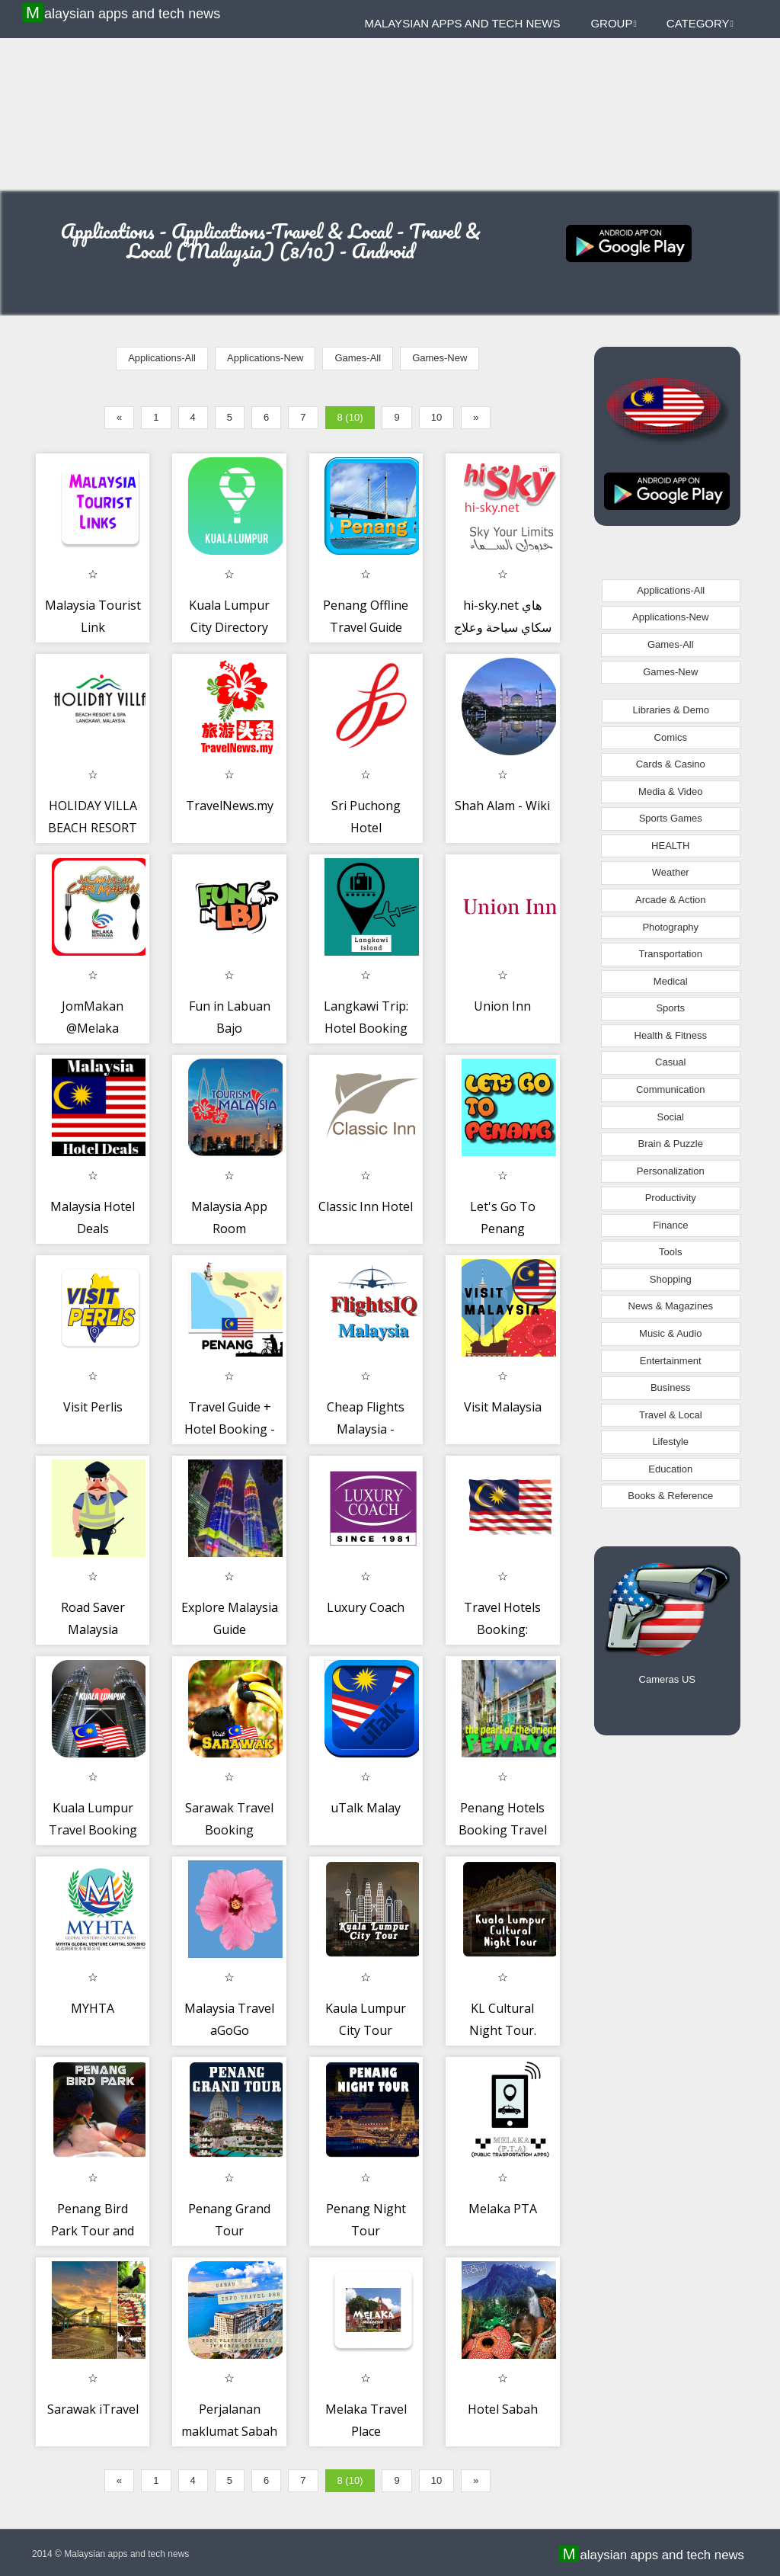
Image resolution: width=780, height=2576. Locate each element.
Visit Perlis (93, 1407)
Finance (670, 1225)
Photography (670, 927)
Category (700, 23)
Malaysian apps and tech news (123, 13)
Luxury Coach (365, 1607)
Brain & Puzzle (670, 1143)
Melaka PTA (502, 2208)
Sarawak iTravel (93, 2409)
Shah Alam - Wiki (502, 805)
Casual (670, 1062)
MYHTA (92, 2008)
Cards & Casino (670, 764)
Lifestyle (670, 1441)
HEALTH (670, 845)
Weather (670, 872)
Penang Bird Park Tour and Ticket (92, 2231)
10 (436, 417)
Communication (670, 1089)
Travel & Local (670, 1415)
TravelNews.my (229, 805)
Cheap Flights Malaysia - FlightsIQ (365, 1429)
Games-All (357, 358)
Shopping (671, 1279)
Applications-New (265, 358)
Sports (670, 1008)
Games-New (439, 358)
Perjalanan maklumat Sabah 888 (229, 2431)
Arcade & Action (670, 899)
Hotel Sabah (503, 2409)
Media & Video (670, 791)
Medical (671, 981)
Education (670, 1469)
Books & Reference (670, 1495)
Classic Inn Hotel (365, 1206)
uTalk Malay (366, 1807)
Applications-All (162, 358)
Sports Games (670, 818)
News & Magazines (670, 1306)
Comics (670, 737)
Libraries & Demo (671, 710)
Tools (670, 1252)
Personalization (671, 1171)
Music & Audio (670, 1333)
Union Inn (502, 1006)
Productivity (670, 1197)
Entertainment (671, 1360)
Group (613, 23)
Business (671, 1387)
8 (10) (350, 417)
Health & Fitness (671, 1035)
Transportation (670, 954)
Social (670, 1117)
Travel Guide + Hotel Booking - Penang (229, 1429)
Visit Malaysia (503, 1407)
